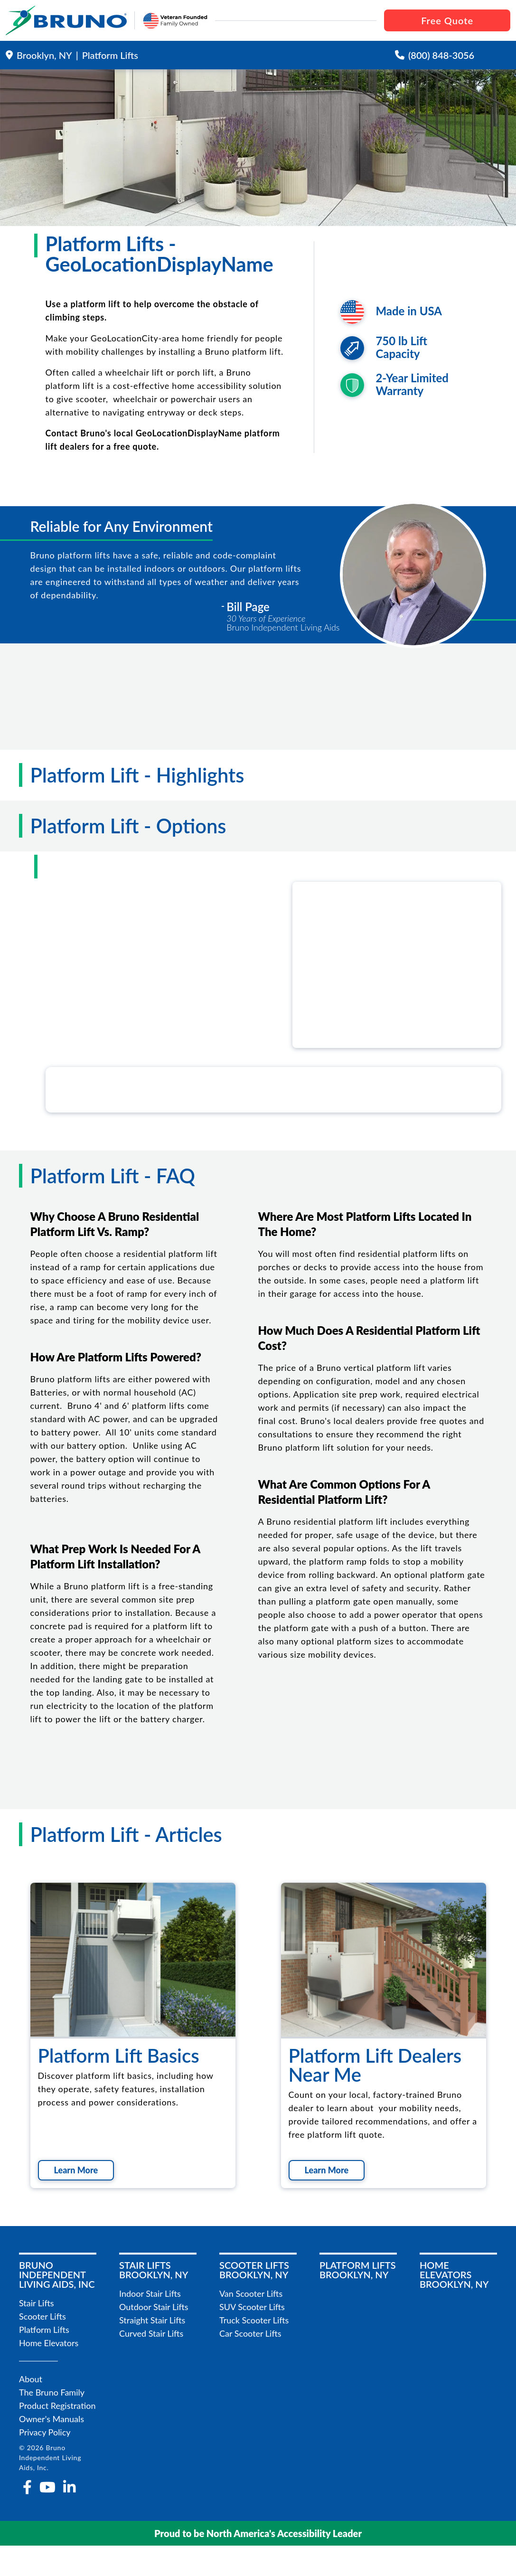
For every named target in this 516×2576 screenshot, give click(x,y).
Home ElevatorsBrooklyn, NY (454, 2274)
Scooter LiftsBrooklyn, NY (254, 2269)
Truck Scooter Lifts (254, 2320)
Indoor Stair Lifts (150, 2293)
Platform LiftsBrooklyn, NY (357, 2269)
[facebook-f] (27, 2487)
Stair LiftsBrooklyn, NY (153, 2269)
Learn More (76, 2170)
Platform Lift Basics (118, 2055)
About (30, 2379)
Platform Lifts (44, 2329)
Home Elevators (48, 2343)
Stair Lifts (36, 2303)
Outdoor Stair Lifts (153, 2307)
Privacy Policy (45, 2432)
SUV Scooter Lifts (252, 2307)
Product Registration (57, 2405)
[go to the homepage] (66, 20)
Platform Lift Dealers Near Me (375, 2065)
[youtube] (47, 2487)
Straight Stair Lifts (152, 2320)
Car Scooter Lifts (250, 2333)
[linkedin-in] (69, 2487)
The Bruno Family (51, 2392)
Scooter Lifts (42, 2316)
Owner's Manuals (51, 2419)
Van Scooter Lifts (250, 2293)
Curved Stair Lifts (151, 2333)
